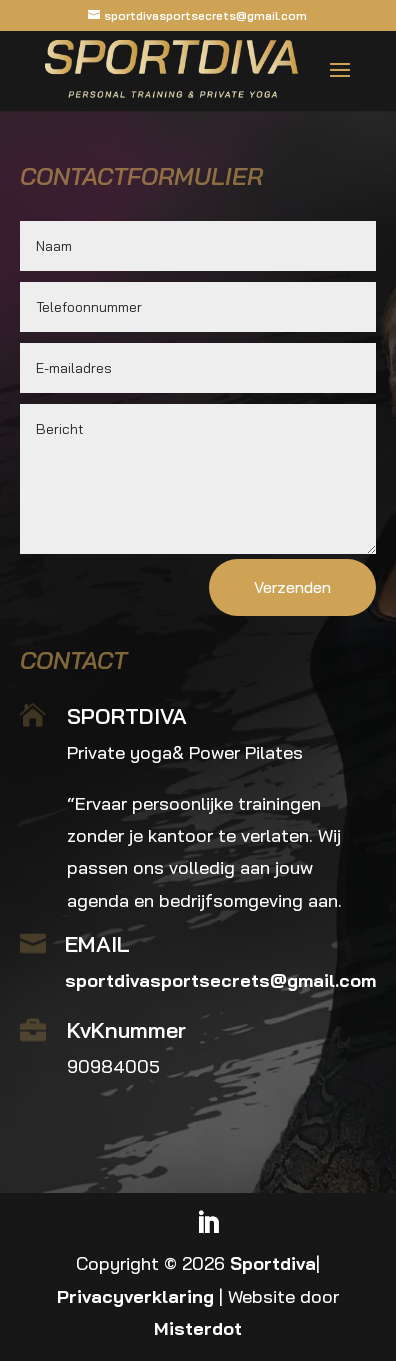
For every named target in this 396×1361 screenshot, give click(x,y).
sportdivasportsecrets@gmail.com (220, 980)
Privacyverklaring (135, 1296)
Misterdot (198, 1328)
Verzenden (292, 587)
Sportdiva (273, 1263)
